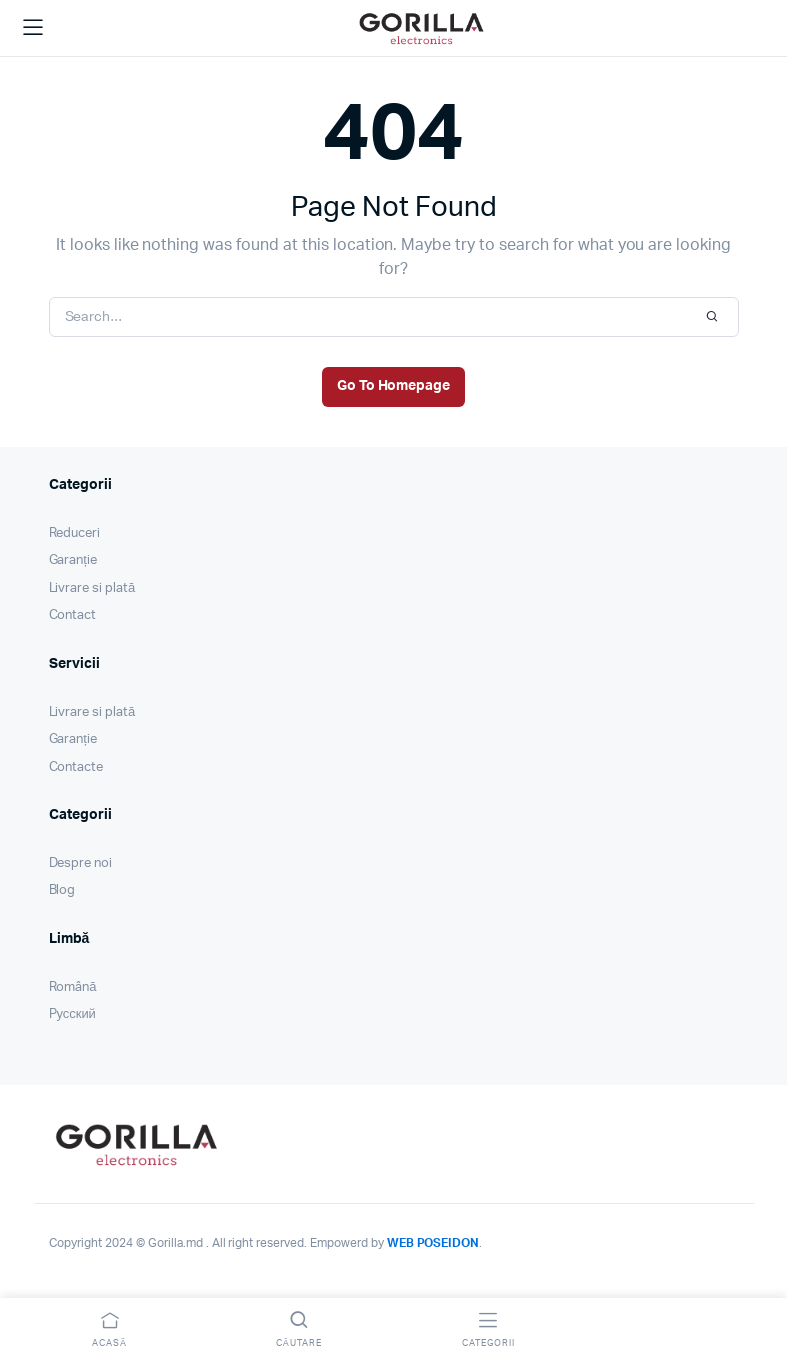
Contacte (76, 767)
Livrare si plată (92, 588)
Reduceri (75, 533)
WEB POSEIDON (433, 1243)
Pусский (72, 1014)
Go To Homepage (394, 386)
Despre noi (81, 863)
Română (73, 987)
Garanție (73, 560)
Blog (62, 890)
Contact (73, 615)
